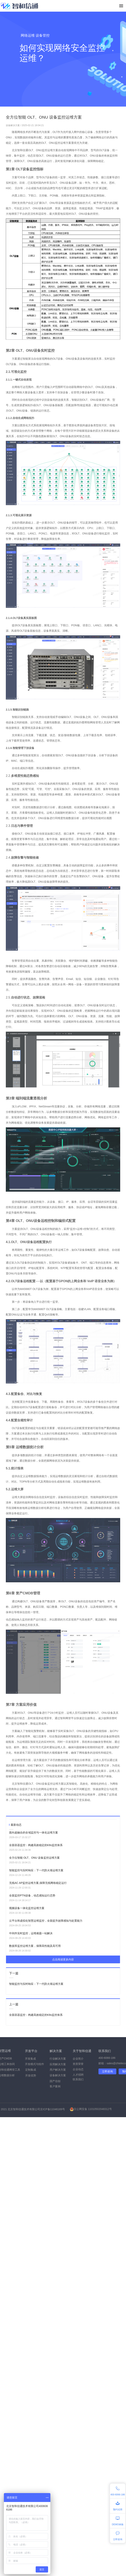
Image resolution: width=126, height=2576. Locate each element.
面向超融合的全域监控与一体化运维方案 (33, 1832)
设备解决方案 (13, 125)
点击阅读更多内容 (63, 1959)
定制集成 (30, 2069)
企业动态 (78, 2069)
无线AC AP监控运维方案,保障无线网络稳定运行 (38, 1882)
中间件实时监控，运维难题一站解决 (31, 1933)
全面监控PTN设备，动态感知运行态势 (32, 1895)
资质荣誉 (78, 2063)
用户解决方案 (58, 2069)
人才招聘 (78, 2074)
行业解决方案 (58, 2058)
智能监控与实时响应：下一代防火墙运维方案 (36, 1870)
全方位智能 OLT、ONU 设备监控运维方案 (34, 1857)
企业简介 (78, 2058)
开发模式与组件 (34, 2064)
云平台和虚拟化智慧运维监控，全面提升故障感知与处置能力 (45, 1920)
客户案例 (55, 2086)
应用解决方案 (58, 2064)
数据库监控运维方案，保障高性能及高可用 (35, 1945)
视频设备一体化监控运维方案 (26, 1908)
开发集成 (30, 2058)
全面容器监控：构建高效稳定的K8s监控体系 (36, 1845)
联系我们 (78, 2079)
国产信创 (55, 2081)
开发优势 (30, 2075)
